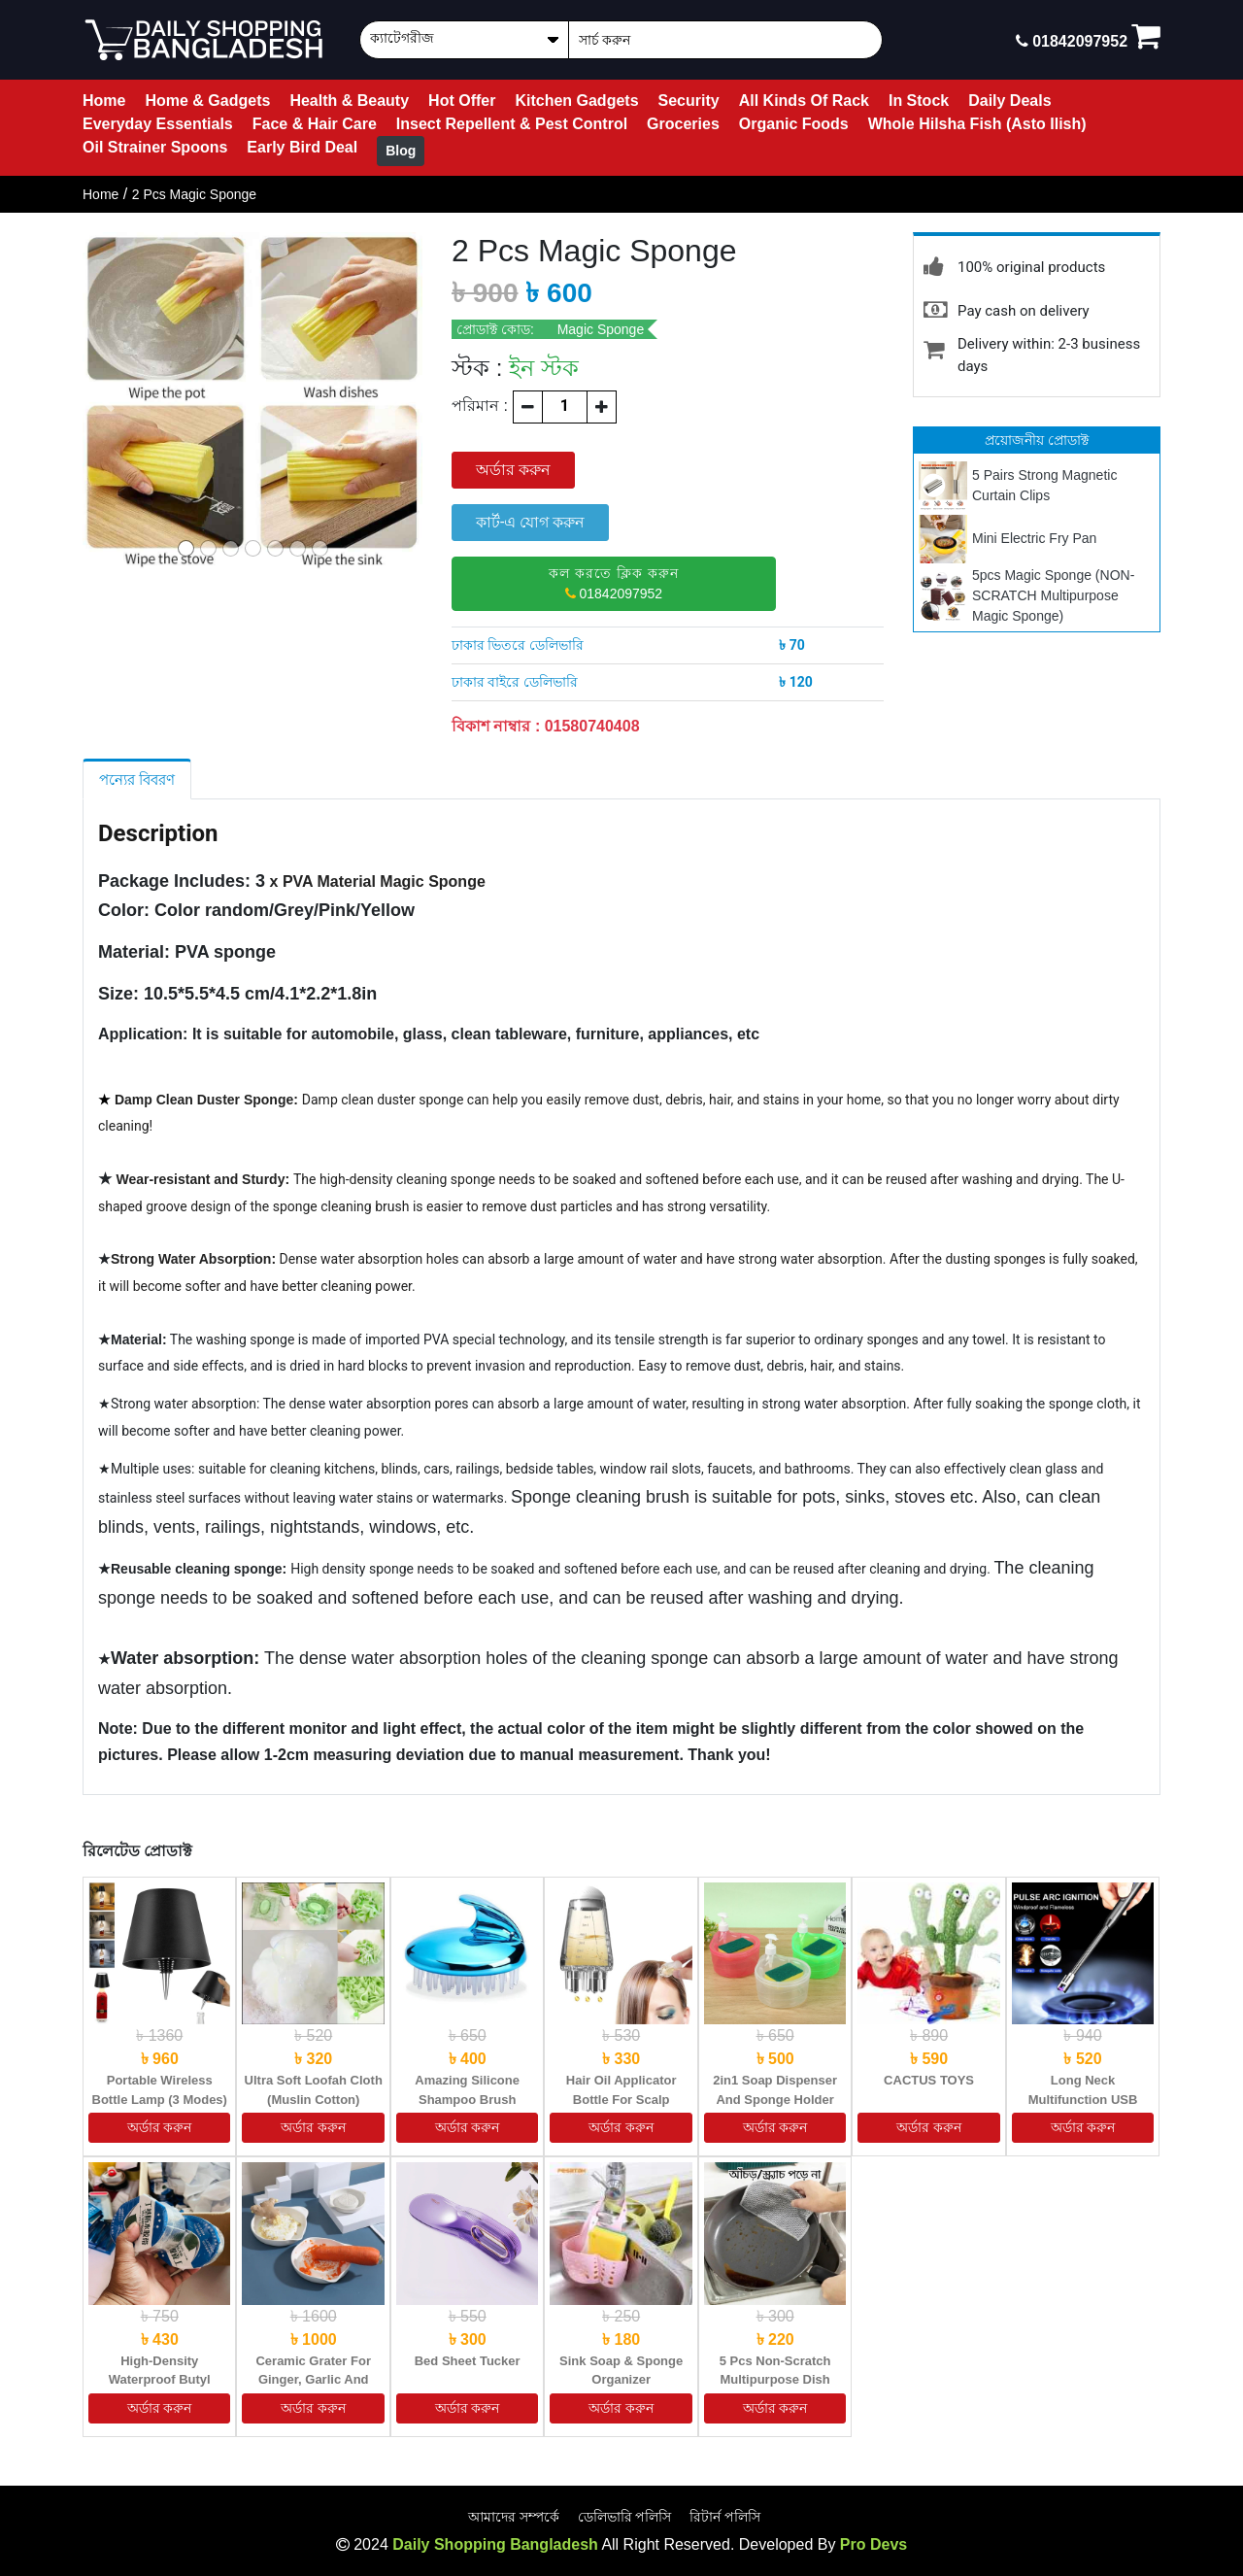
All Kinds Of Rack (804, 100)
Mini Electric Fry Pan (1034, 538)
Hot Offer (461, 100)
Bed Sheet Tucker (468, 2361)
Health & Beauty (349, 100)
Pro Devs (873, 2544)
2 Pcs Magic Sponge (194, 194)
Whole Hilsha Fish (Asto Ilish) (977, 124)
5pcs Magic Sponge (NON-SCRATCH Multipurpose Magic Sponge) (1053, 595)
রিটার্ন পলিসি (724, 2517)
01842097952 (614, 583)
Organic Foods (794, 124)
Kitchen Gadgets (576, 100)
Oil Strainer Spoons (155, 147)
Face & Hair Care (314, 124)
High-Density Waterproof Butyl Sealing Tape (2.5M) (159, 2380)
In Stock (919, 100)
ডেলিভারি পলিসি (625, 2517)
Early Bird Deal (302, 147)
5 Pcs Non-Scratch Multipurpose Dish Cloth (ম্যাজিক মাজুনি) (775, 2380)
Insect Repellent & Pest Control (511, 124)
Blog (401, 150)
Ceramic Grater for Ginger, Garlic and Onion (313, 2380)
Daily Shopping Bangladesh (495, 2544)
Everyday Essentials (158, 124)
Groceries (683, 124)
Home (104, 100)
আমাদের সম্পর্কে (513, 2517)
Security (689, 100)
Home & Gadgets (207, 100)
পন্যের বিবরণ (137, 779)
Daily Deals (1009, 100)
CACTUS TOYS (929, 2080)
